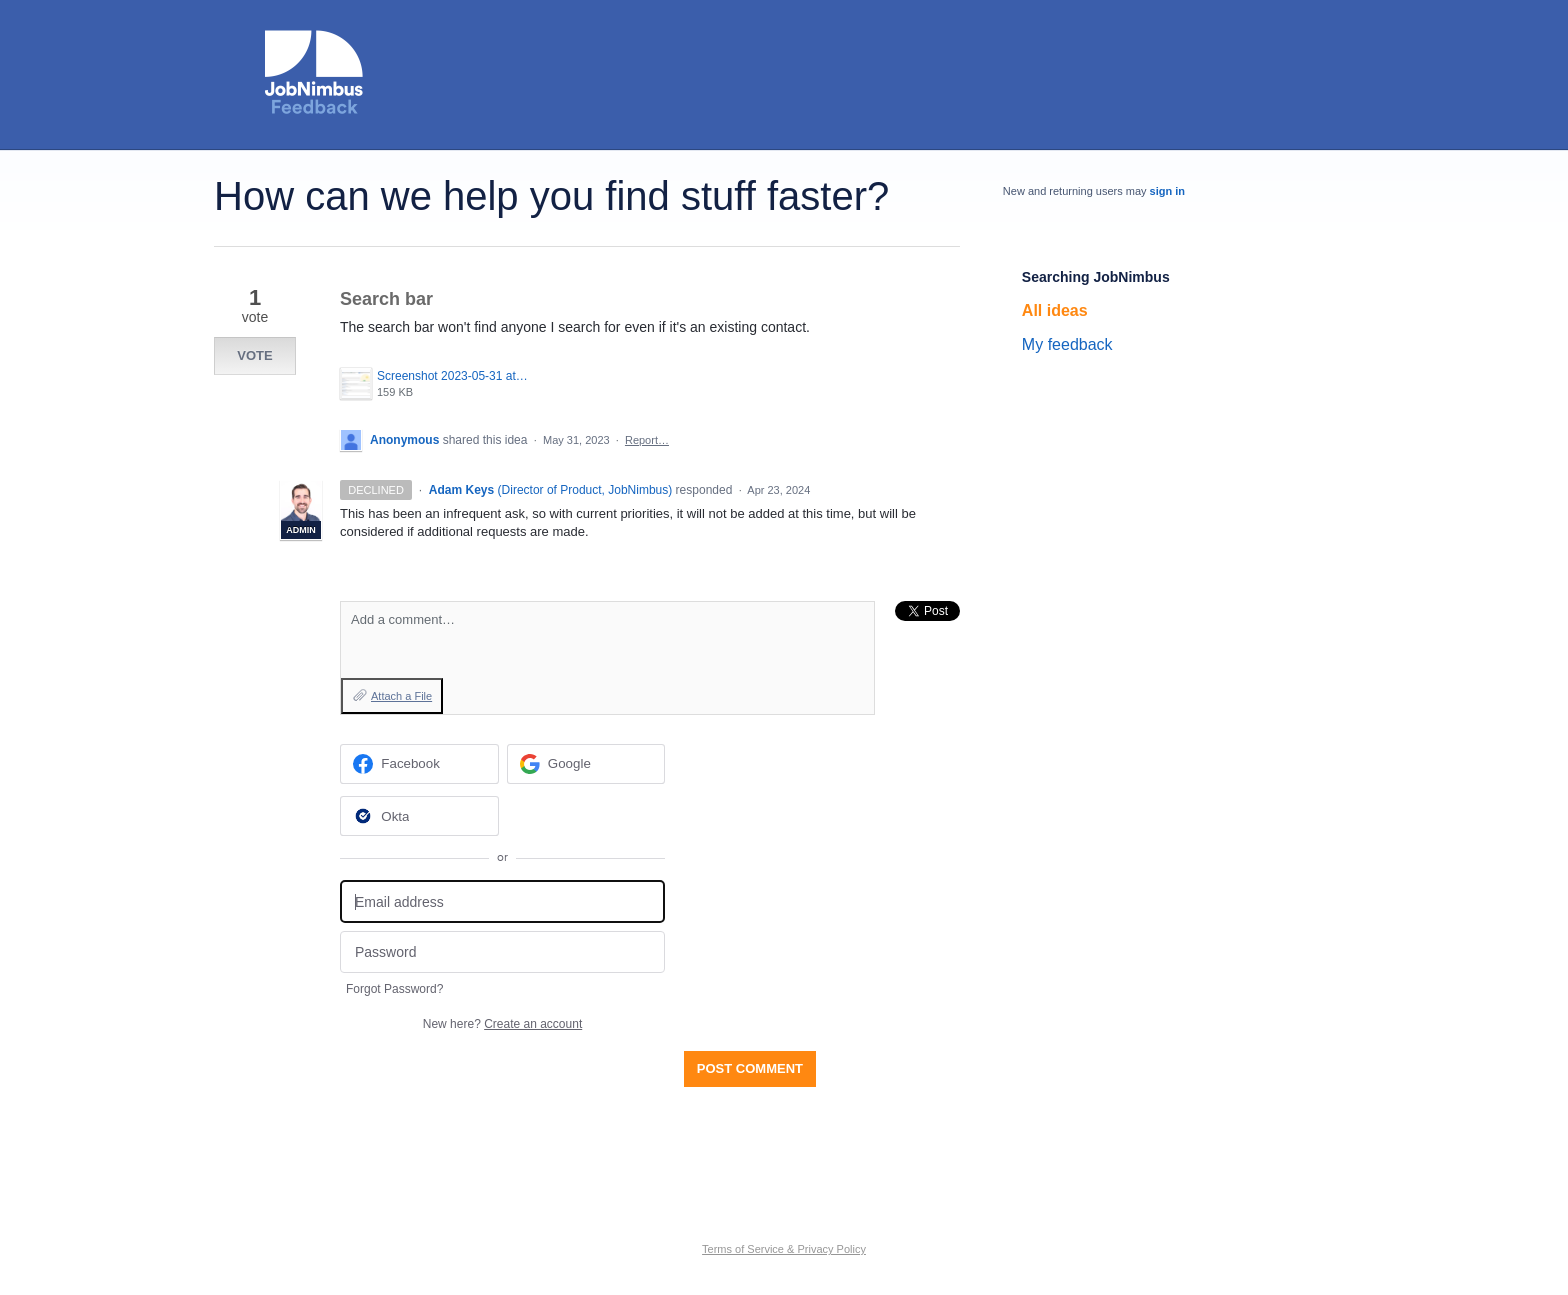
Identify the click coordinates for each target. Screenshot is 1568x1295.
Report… (647, 440)
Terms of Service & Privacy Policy (784, 1249)
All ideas (1055, 310)
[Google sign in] (586, 764)
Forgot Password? (394, 989)
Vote (254, 355)
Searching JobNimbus (1096, 277)
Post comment (750, 1068)
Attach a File (401, 696)
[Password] (502, 952)
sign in (1167, 191)
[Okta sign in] (419, 816)
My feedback (1067, 344)
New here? (502, 1024)
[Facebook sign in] (419, 764)
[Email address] (502, 901)
